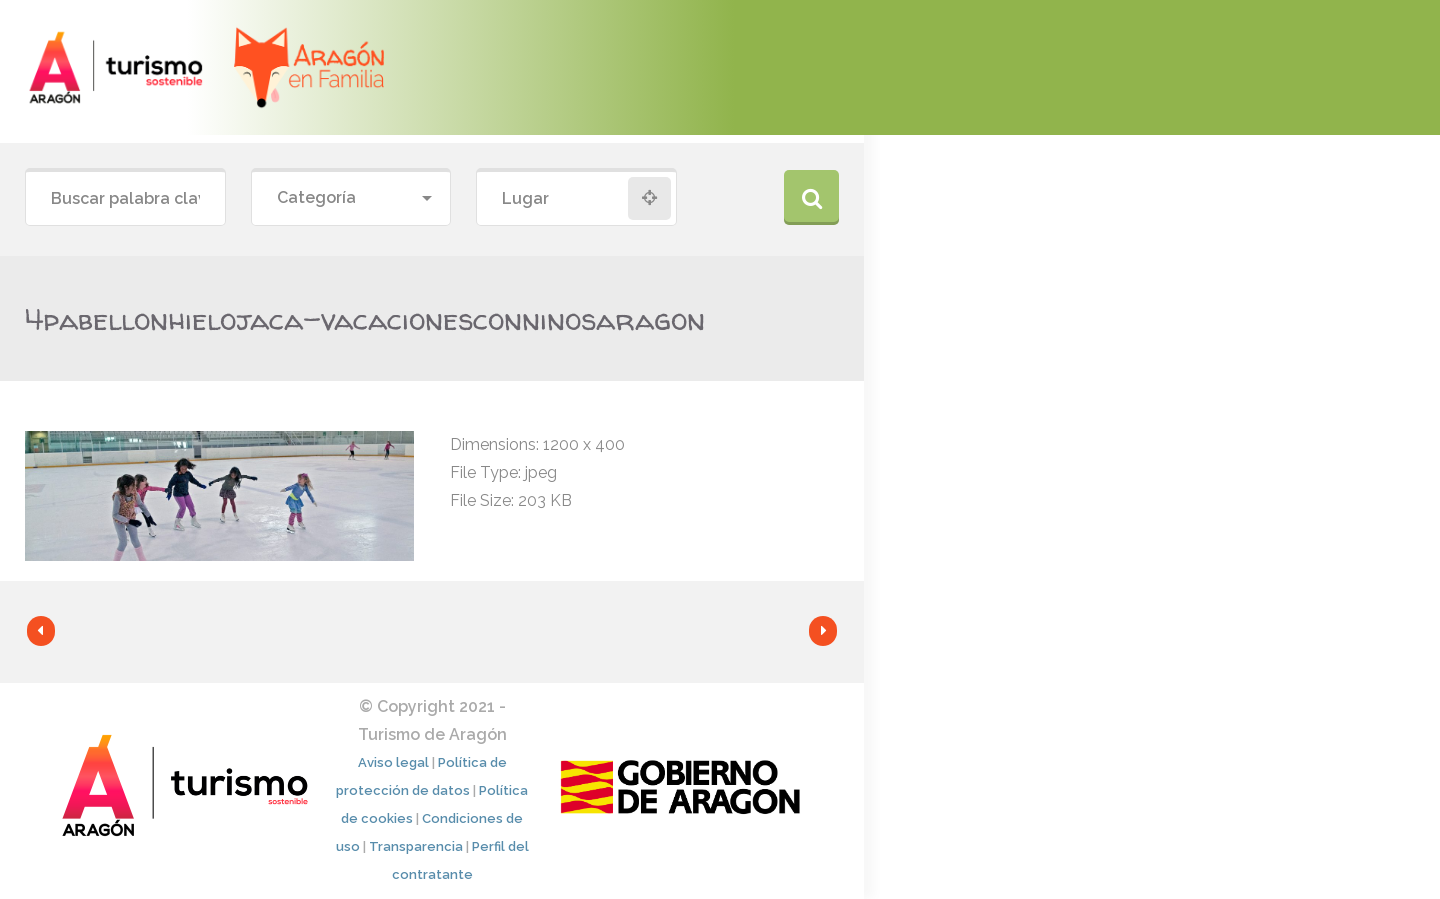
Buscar (811, 197)
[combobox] (351, 198)
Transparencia (416, 846)
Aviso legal (393, 762)
